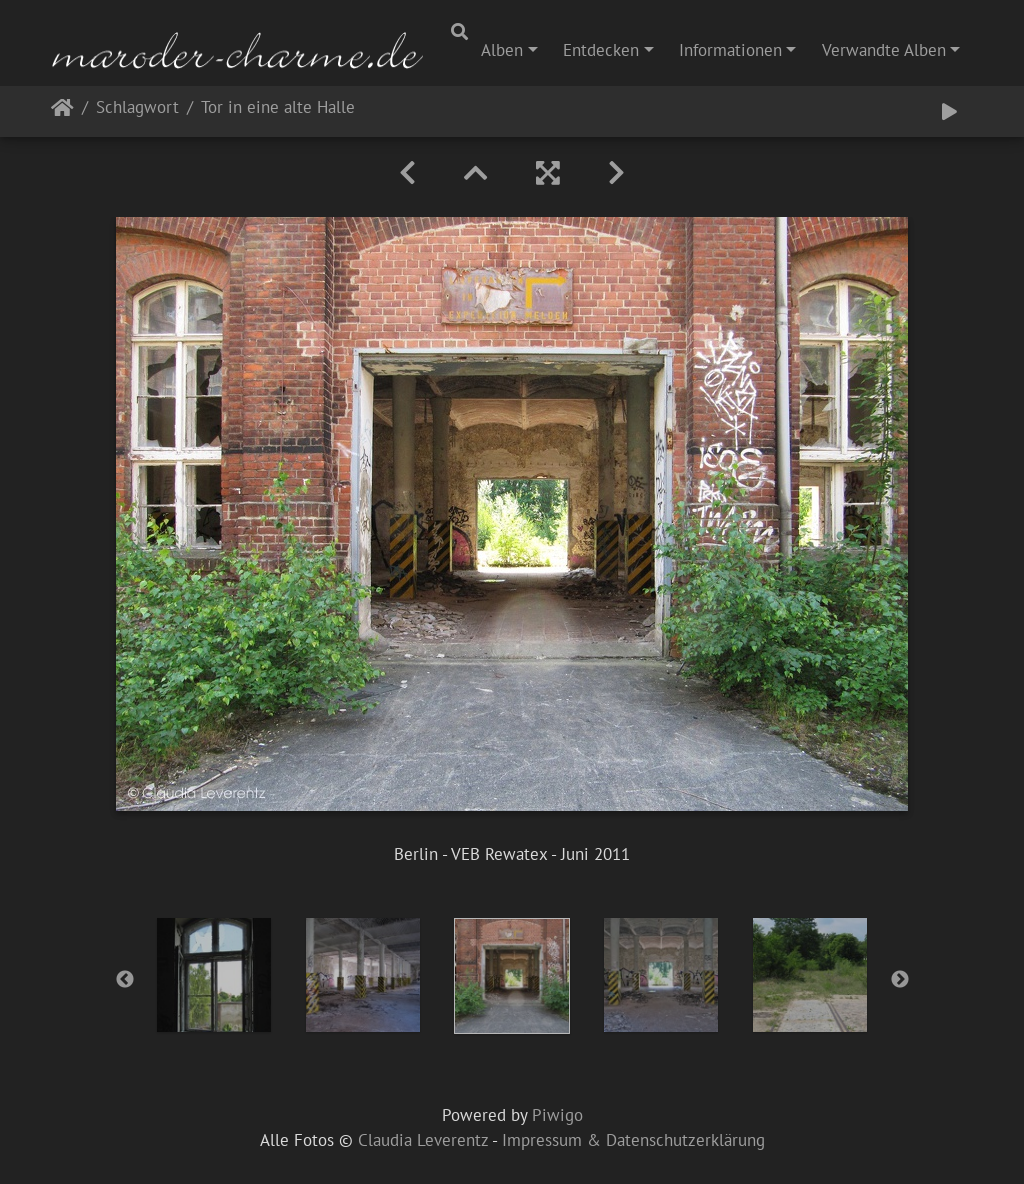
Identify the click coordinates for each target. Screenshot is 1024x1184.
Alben (502, 50)
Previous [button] (125, 980)
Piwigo (557, 1115)
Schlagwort (137, 108)
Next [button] (900, 980)
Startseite (62, 111)
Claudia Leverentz (423, 1140)
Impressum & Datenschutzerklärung (633, 1140)
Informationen (730, 50)
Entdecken (601, 50)
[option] (214, 975)
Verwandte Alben (884, 50)
